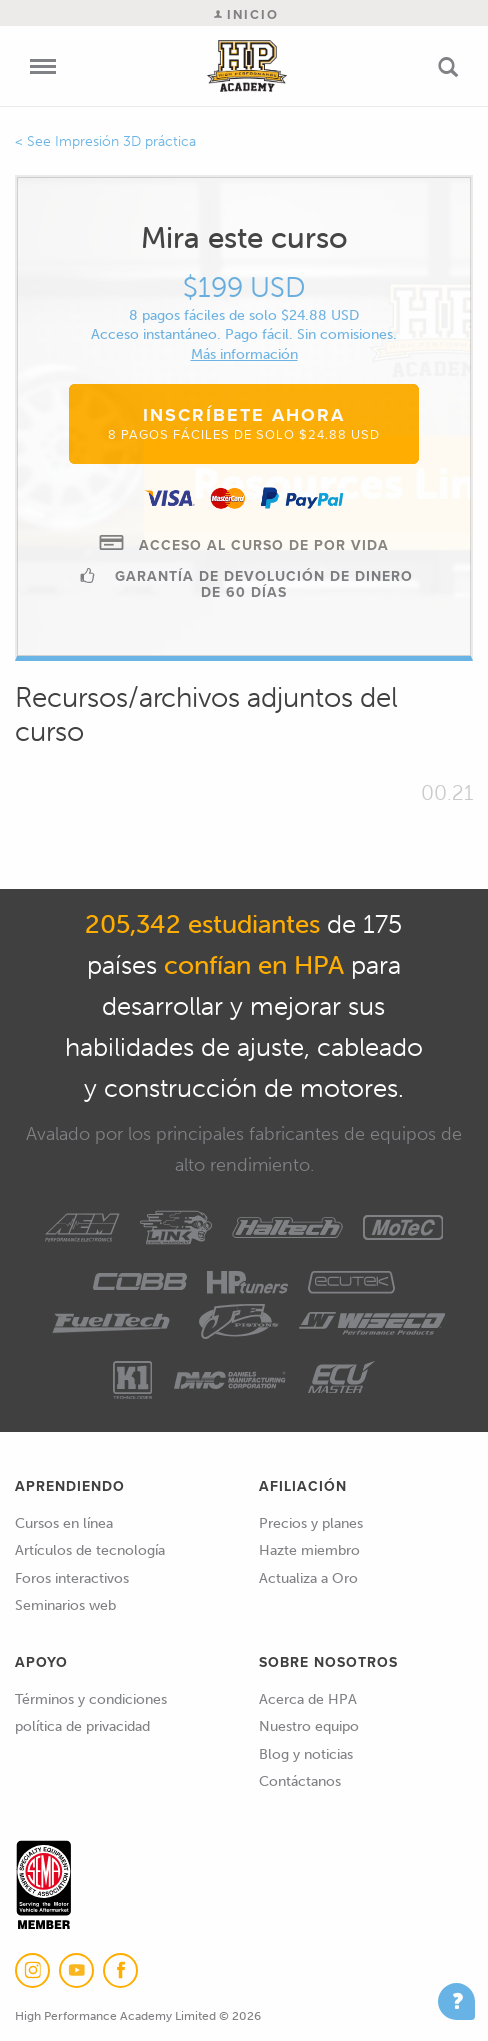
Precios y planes (311, 1523)
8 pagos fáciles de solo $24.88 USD (244, 315)
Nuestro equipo (309, 1726)
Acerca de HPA (308, 1699)
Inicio (246, 14)
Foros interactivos (72, 1578)
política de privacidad (82, 1726)
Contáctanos (300, 1781)
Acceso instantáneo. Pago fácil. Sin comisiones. (244, 334)
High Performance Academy (247, 66)
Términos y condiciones (91, 1699)
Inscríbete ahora (244, 422)
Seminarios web (65, 1605)
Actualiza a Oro (308, 1578)
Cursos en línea (64, 1523)
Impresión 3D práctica (125, 141)
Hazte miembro (309, 1550)
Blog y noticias (306, 1754)
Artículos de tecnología (90, 1550)
